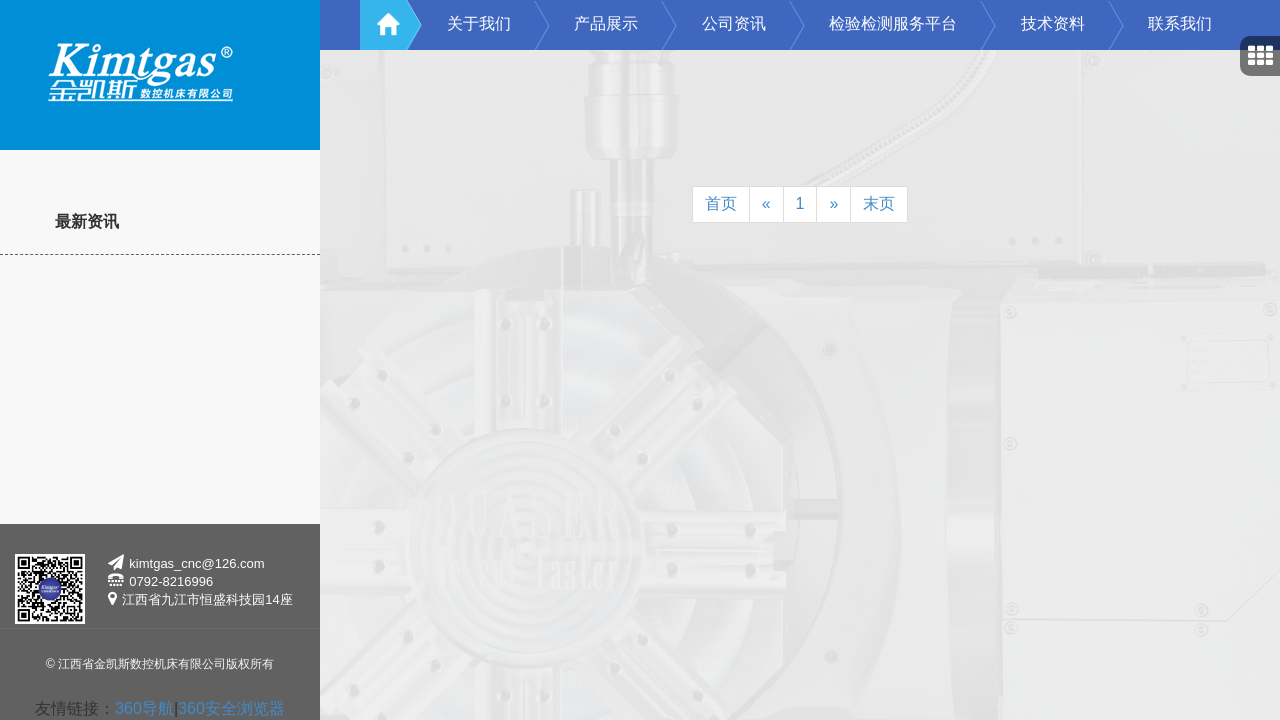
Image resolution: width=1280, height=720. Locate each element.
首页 (721, 203)
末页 (879, 203)
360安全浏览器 (231, 708)
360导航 (144, 708)
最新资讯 (87, 221)
